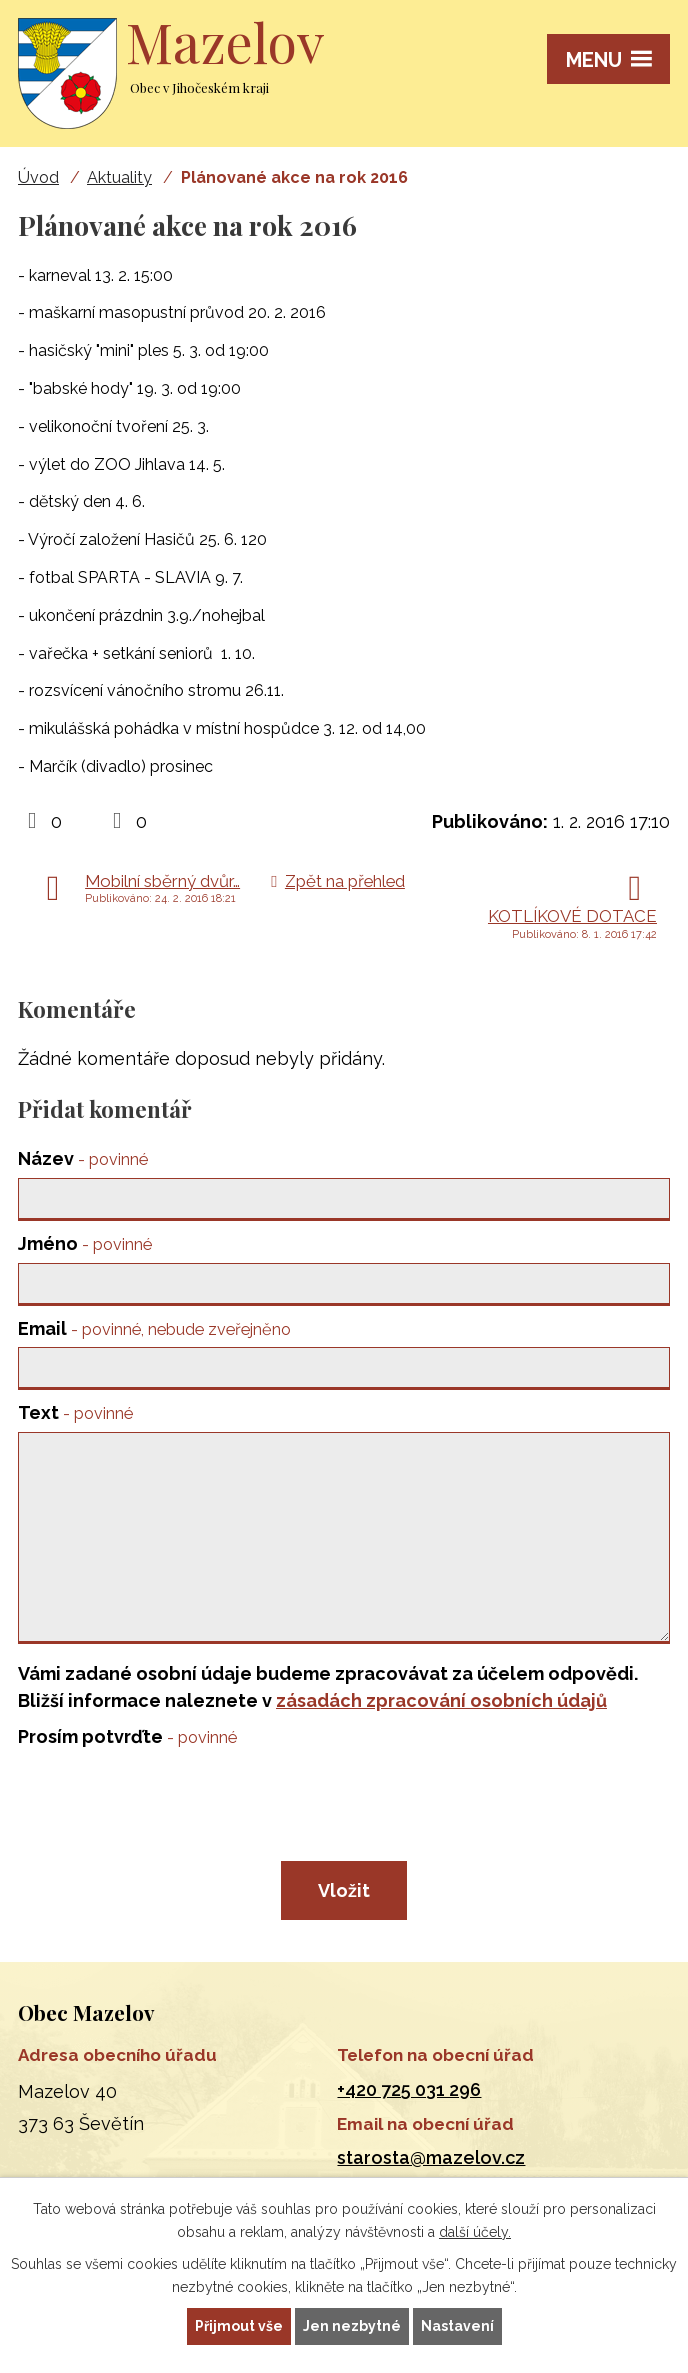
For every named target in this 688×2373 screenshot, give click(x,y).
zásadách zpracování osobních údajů (441, 1700)
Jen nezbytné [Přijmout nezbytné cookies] (352, 2326)
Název (83, 1158)
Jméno (85, 1243)
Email (154, 1328)
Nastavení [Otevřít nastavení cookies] (457, 2326)
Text (75, 1412)
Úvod (38, 177)
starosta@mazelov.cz (431, 2157)
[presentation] (165, 1804)
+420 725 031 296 (409, 2089)
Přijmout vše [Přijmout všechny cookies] (239, 2326)
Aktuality (119, 177)
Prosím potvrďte (127, 1736)
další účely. (475, 2232)
